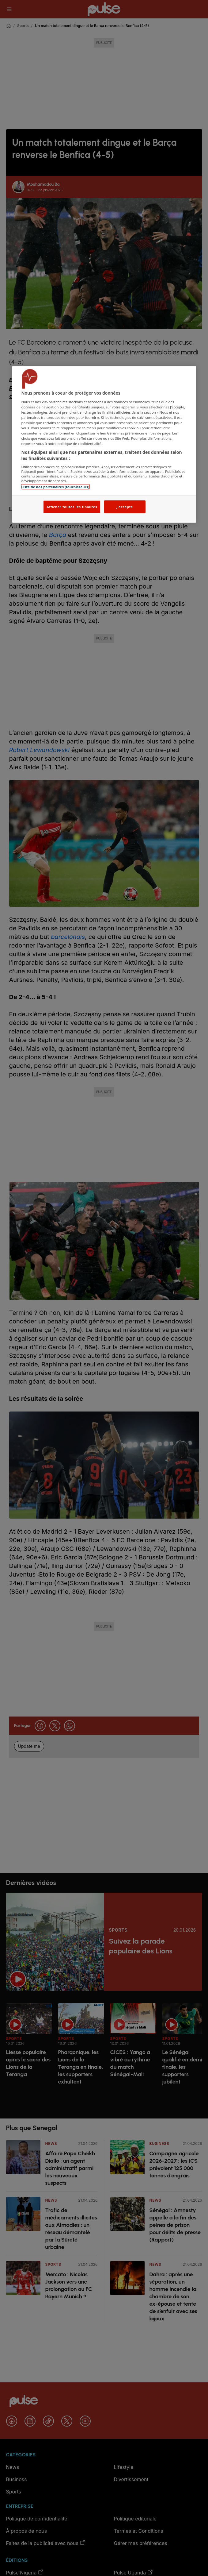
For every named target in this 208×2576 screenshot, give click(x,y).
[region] (104, 444)
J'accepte (124, 506)
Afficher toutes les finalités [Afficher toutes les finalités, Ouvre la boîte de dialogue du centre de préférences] (72, 506)
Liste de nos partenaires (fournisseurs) (55, 486)
